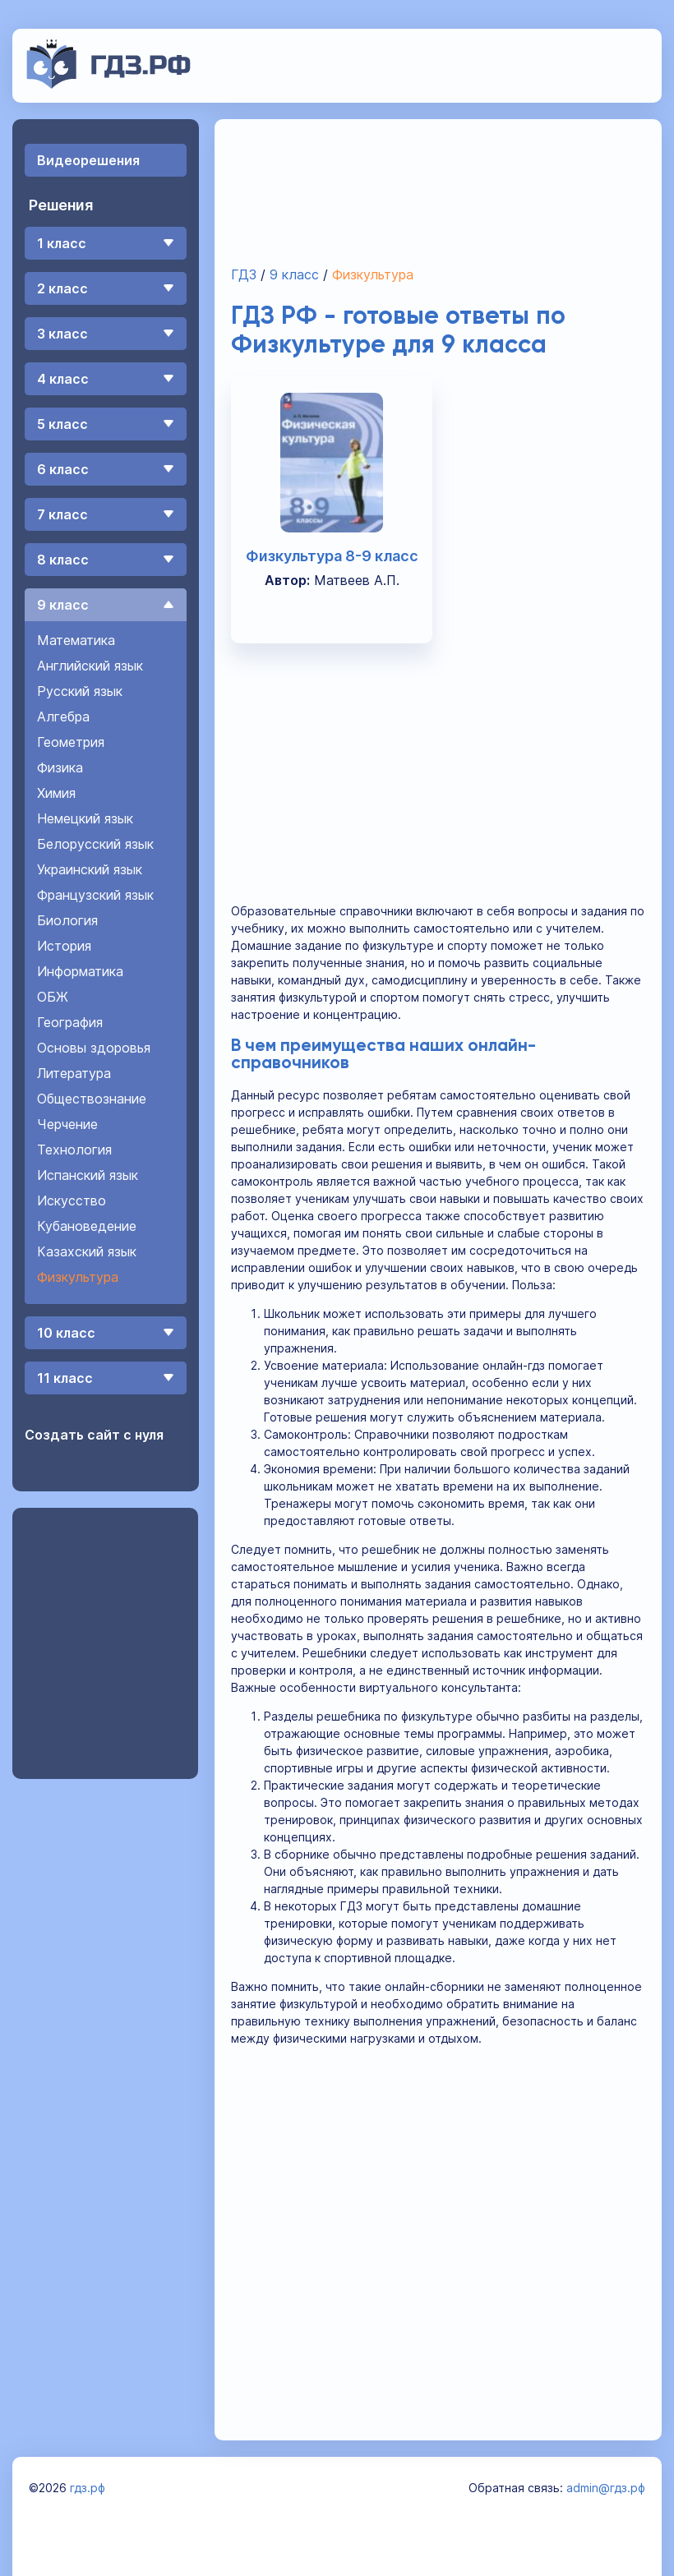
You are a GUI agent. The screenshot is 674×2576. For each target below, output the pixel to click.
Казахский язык (86, 1251)
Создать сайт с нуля (94, 1434)
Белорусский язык (95, 843)
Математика (76, 640)
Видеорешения (88, 160)
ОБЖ (52, 996)
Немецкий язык (85, 818)
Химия (56, 793)
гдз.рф (87, 2488)
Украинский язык (89, 869)
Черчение (67, 1124)
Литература (74, 1073)
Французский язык (95, 894)
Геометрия (70, 742)
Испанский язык (87, 1175)
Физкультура (77, 1276)
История (64, 945)
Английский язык (90, 665)
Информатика (80, 971)
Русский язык (79, 691)
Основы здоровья (93, 1047)
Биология (67, 920)
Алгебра (63, 716)
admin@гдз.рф (605, 2488)
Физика (60, 767)
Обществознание (91, 1098)
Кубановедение (86, 1226)
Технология (74, 1149)
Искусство (71, 1200)
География (70, 1022)
